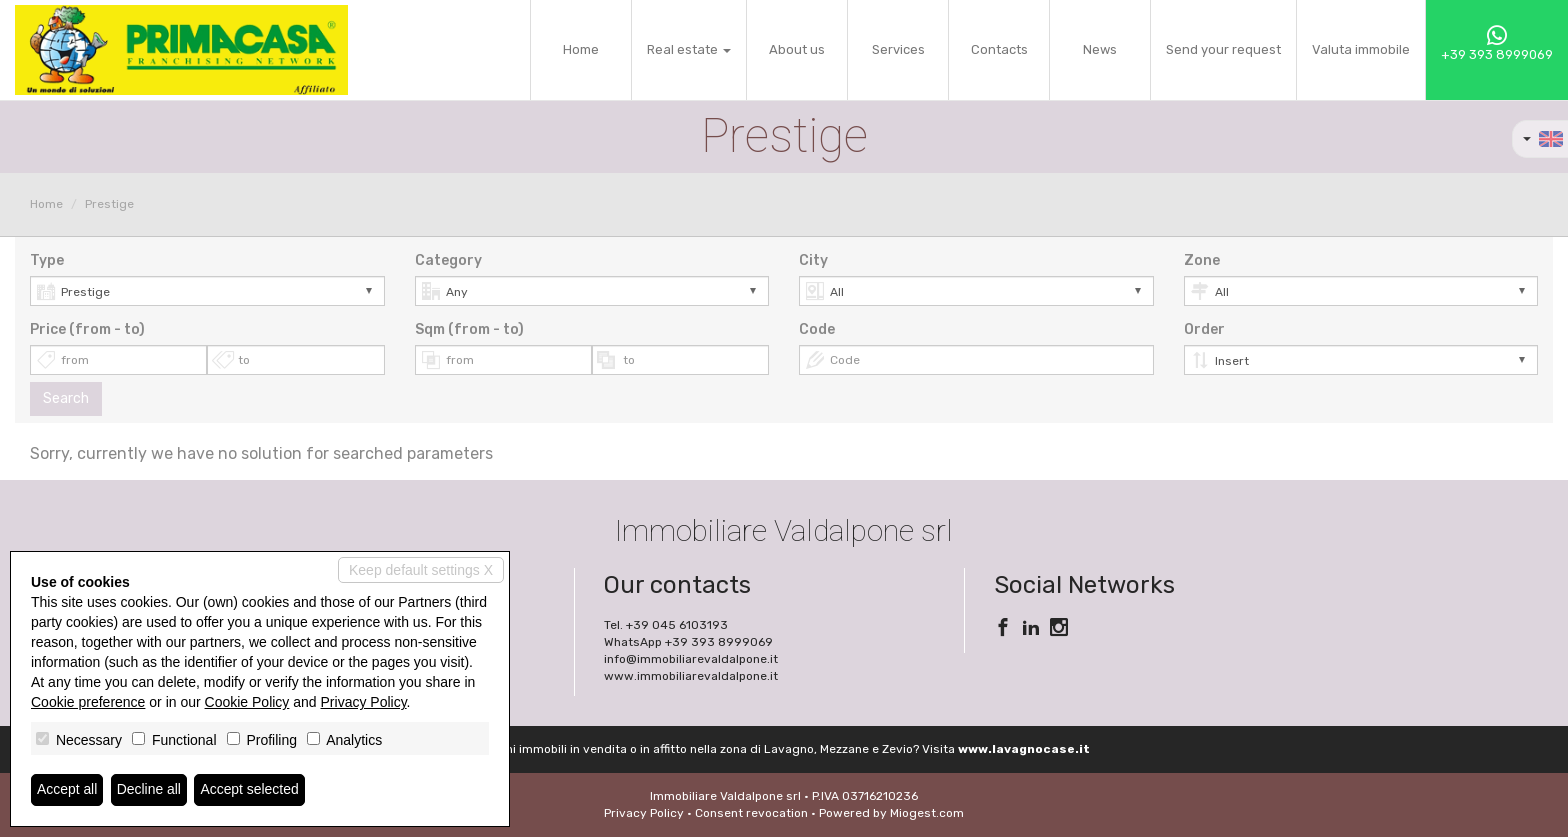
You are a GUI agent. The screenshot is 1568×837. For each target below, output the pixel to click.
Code (817, 329)
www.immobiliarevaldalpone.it (691, 676)
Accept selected (250, 790)
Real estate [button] (689, 49)
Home (581, 49)
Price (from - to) (87, 329)
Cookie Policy (247, 702)
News (1100, 49)
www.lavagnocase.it (1024, 749)
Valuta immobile (1361, 49)
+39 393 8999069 (1497, 43)
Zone (1202, 260)
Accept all (67, 790)
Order (1204, 329)
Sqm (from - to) (469, 329)
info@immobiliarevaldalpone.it (691, 659)
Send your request (1223, 49)
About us (797, 49)
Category (448, 260)
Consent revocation (751, 813)
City (813, 260)
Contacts (999, 49)
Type (47, 260)
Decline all (149, 790)
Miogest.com (927, 813)
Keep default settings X (421, 570)
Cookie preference (88, 702)
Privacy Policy (644, 813)
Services (898, 49)
